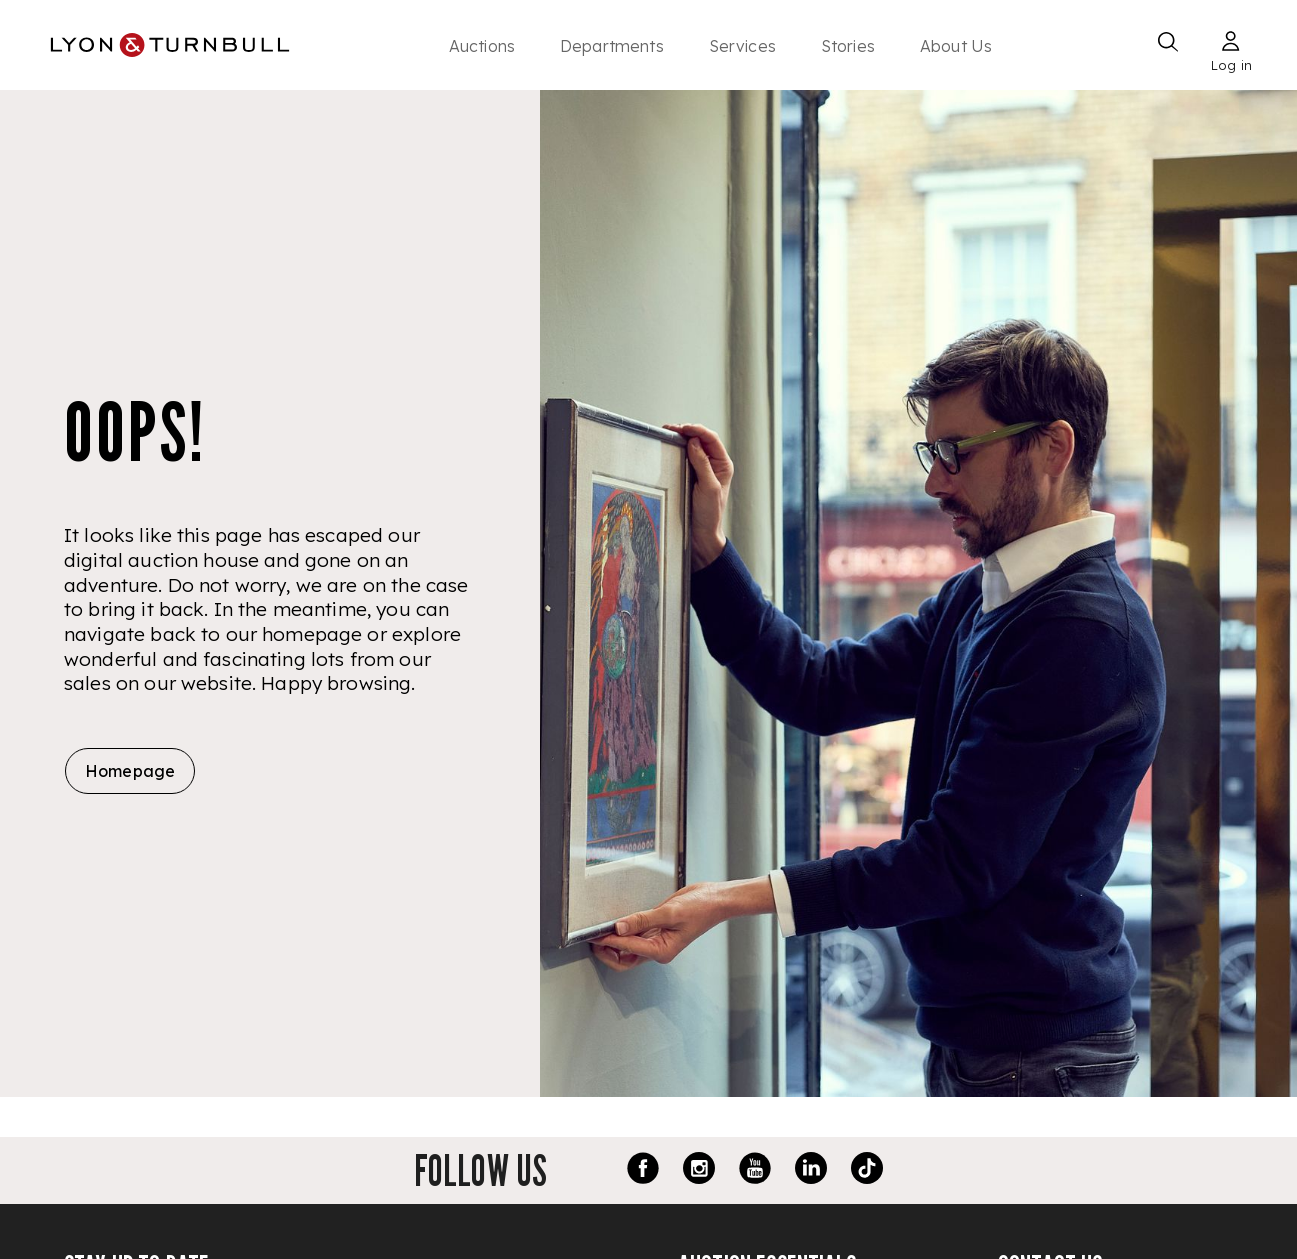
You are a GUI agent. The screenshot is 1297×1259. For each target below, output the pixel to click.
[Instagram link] (699, 1171)
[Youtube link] (755, 1171)
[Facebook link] (643, 1171)
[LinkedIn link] (811, 1171)
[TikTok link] (867, 1171)
